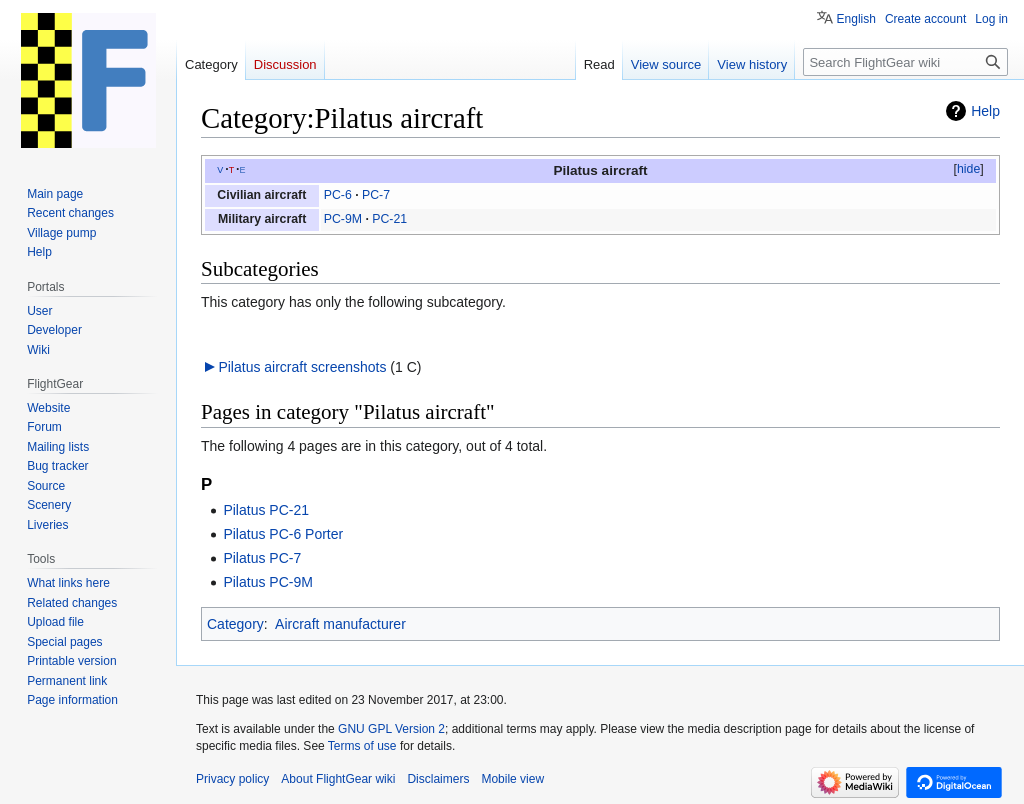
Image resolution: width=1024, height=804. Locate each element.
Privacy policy (232, 779)
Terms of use (362, 746)
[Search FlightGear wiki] (905, 62)
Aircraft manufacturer (340, 624)
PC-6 (338, 195)
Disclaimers (438, 779)
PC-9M (343, 219)
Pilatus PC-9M (267, 582)
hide (968, 169)
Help (985, 111)
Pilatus (575, 170)
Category (235, 624)
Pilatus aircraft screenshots (302, 367)
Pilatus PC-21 (266, 510)
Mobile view (512, 779)
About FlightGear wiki (338, 779)
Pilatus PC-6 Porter (283, 534)
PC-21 (389, 219)
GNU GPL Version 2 (391, 729)
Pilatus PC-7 (262, 558)
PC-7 (376, 195)
